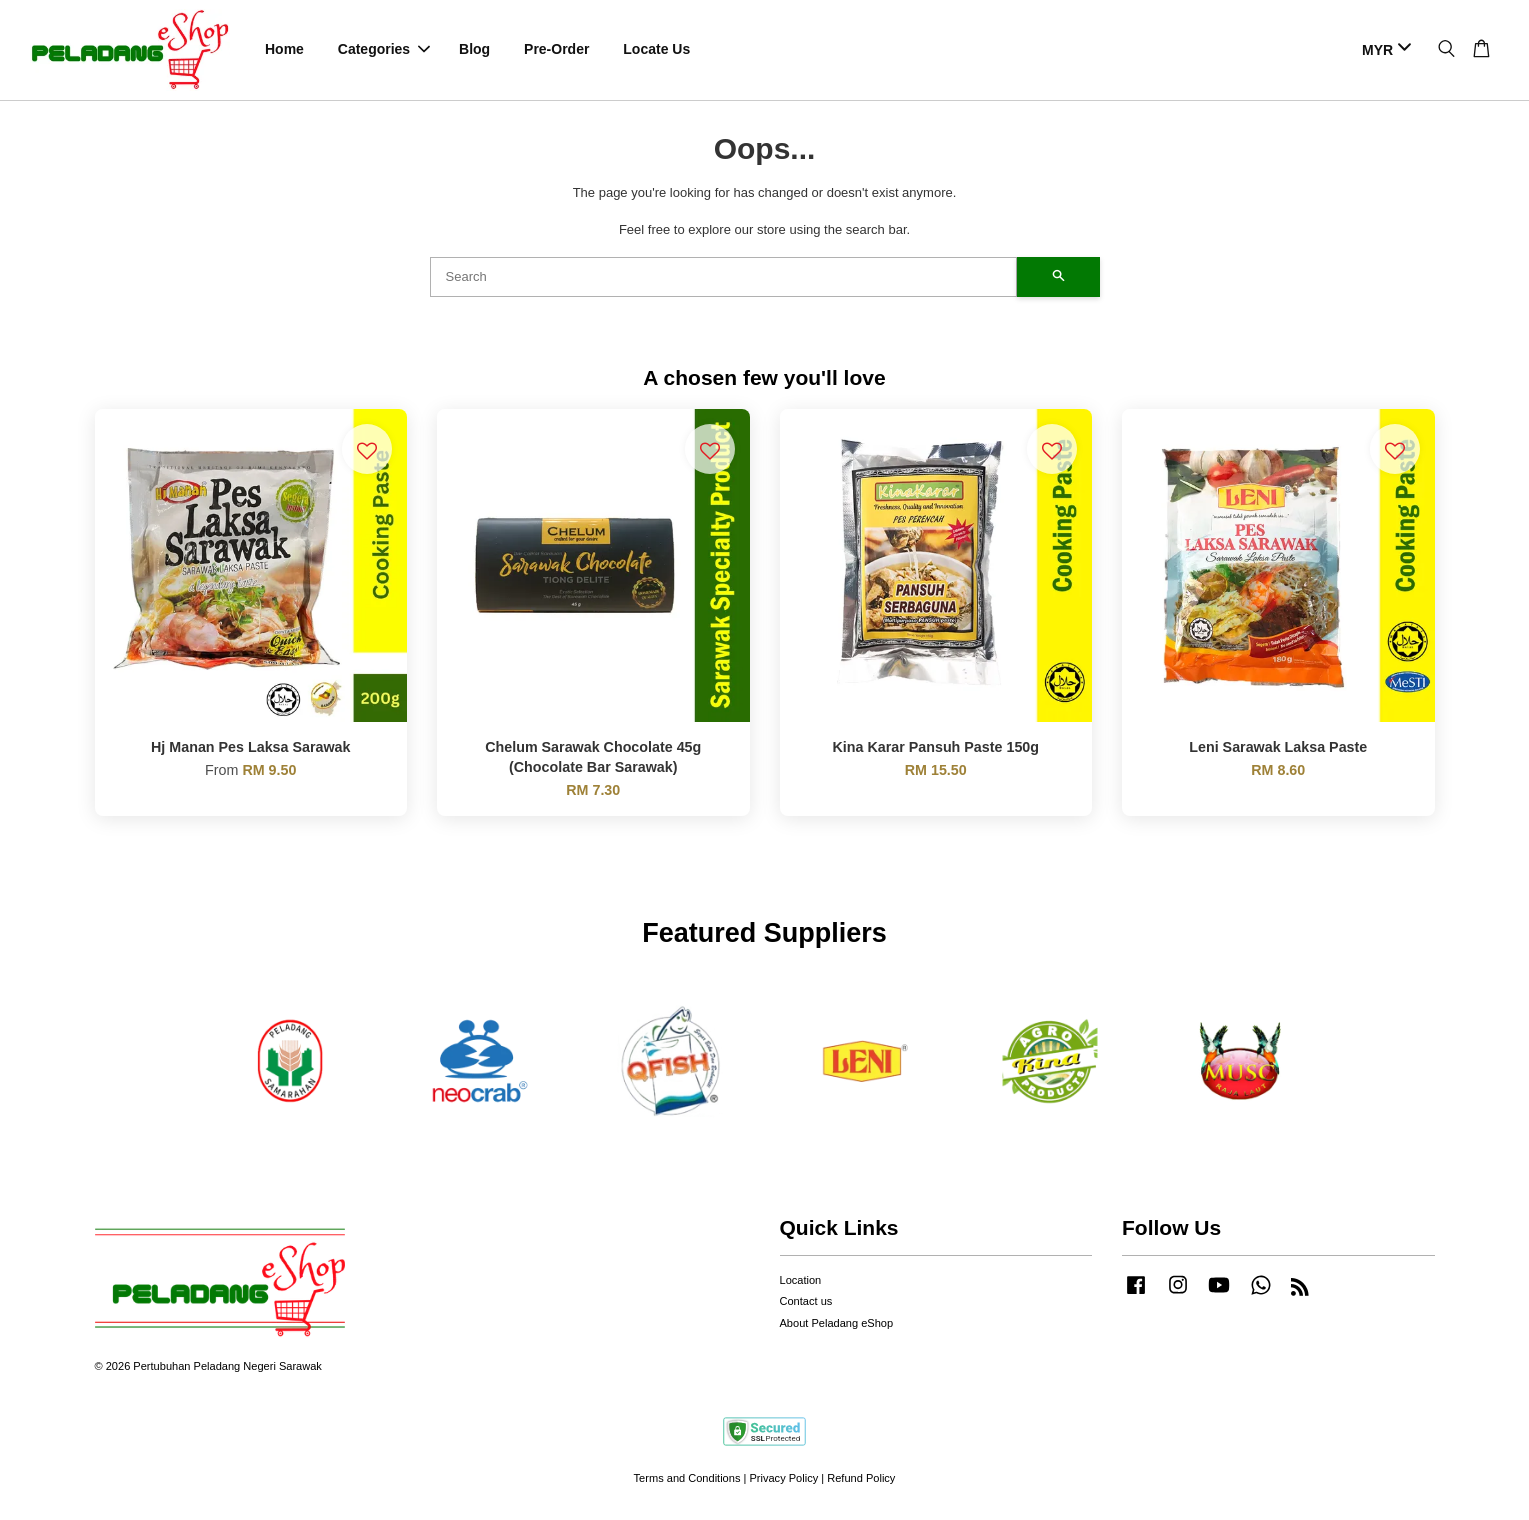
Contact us (806, 1303)
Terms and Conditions (687, 1480)
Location (801, 1281)
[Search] (723, 278)
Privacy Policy (783, 1480)
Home (284, 50)
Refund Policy (861, 1480)
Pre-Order (556, 50)
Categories (384, 50)
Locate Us (656, 50)
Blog (474, 50)
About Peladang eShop (837, 1324)
